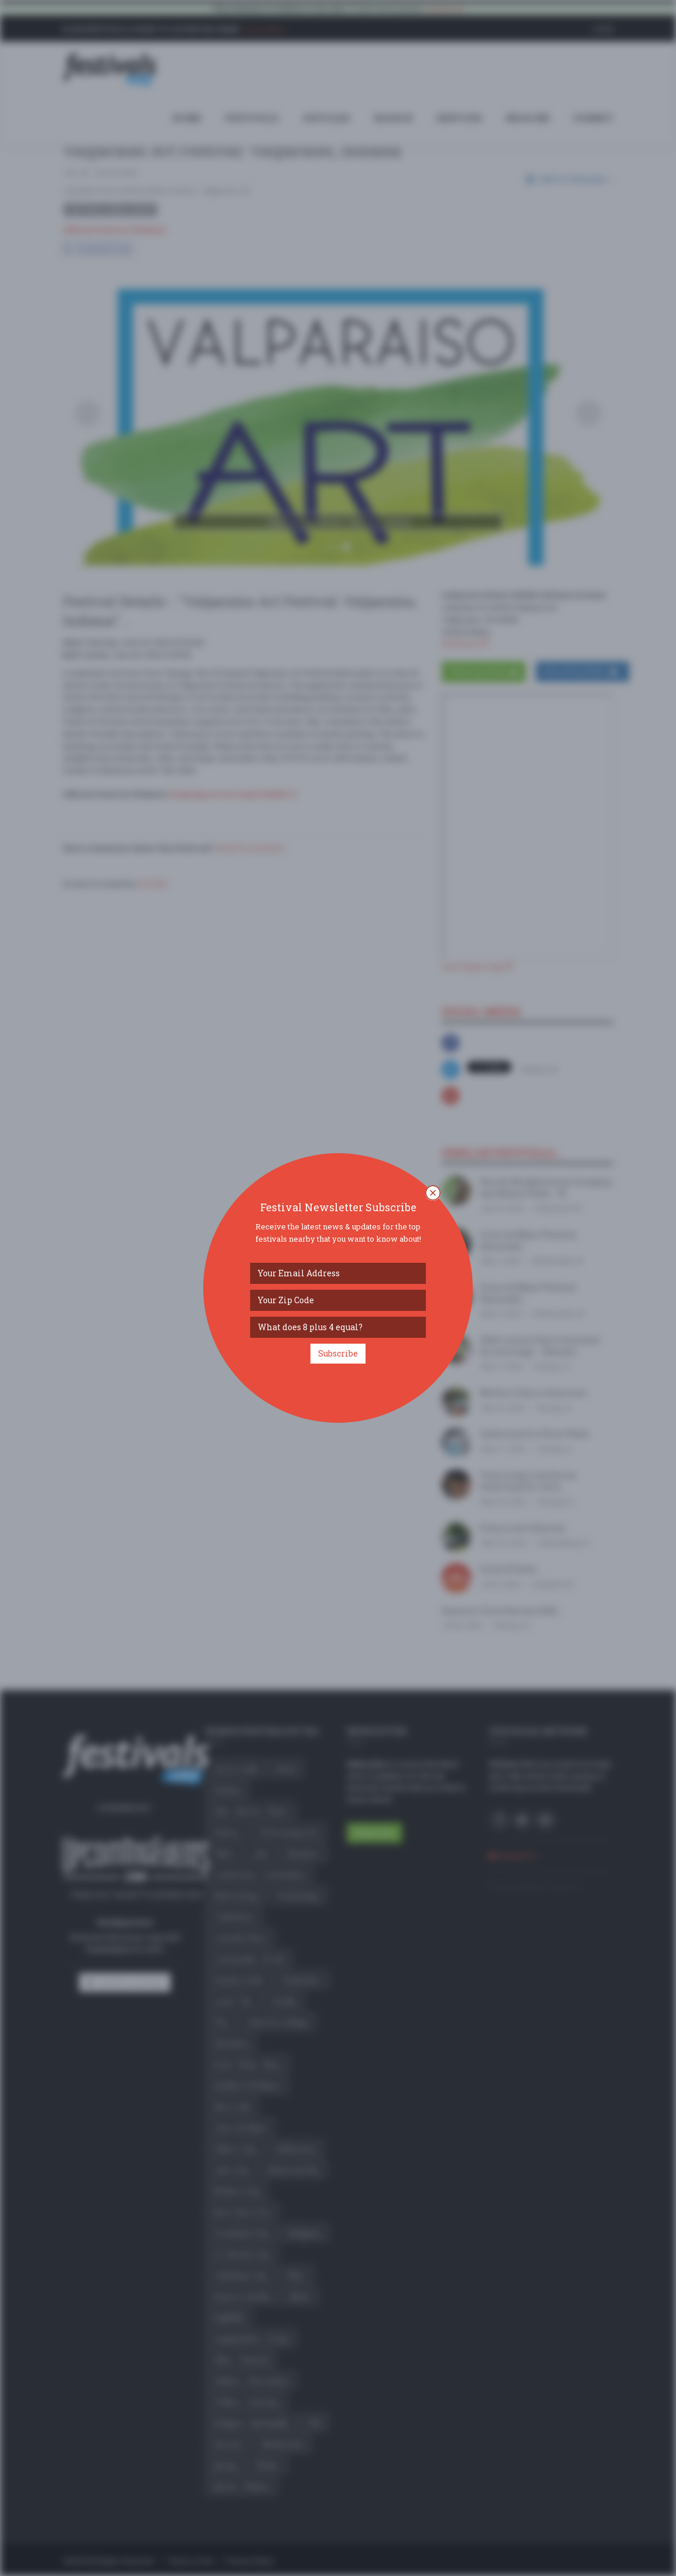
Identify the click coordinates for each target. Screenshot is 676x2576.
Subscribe (338, 1353)
